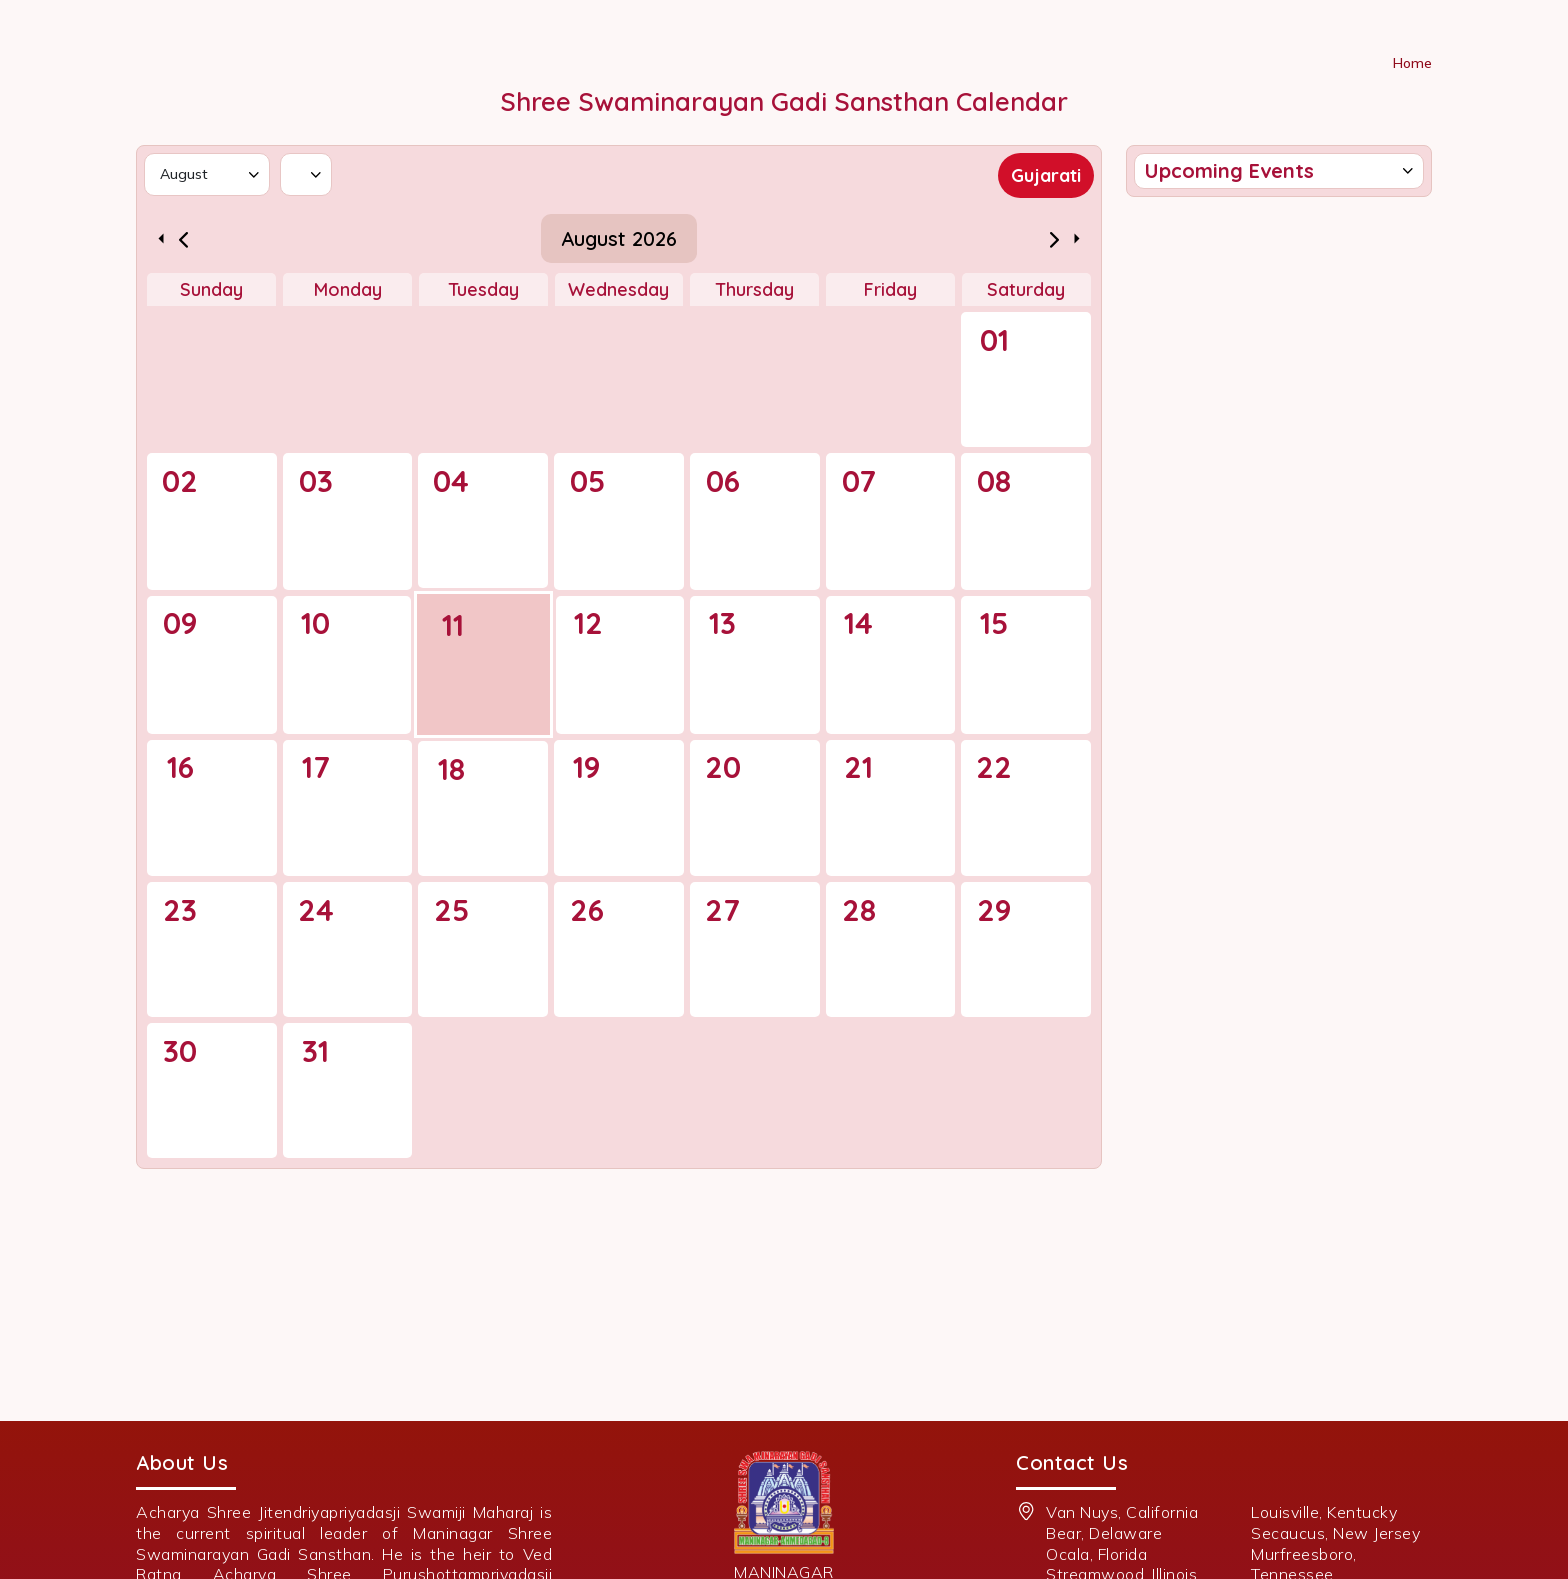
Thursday (754, 289)
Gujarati (1046, 175)
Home (1412, 63)
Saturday (1026, 289)
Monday (348, 289)
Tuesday (483, 289)
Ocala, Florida (1096, 1554)
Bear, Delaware (1104, 1533)
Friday (890, 289)
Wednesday (618, 289)
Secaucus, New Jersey (1335, 1533)
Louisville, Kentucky (1324, 1512)
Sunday (211, 289)
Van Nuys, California (1122, 1512)
